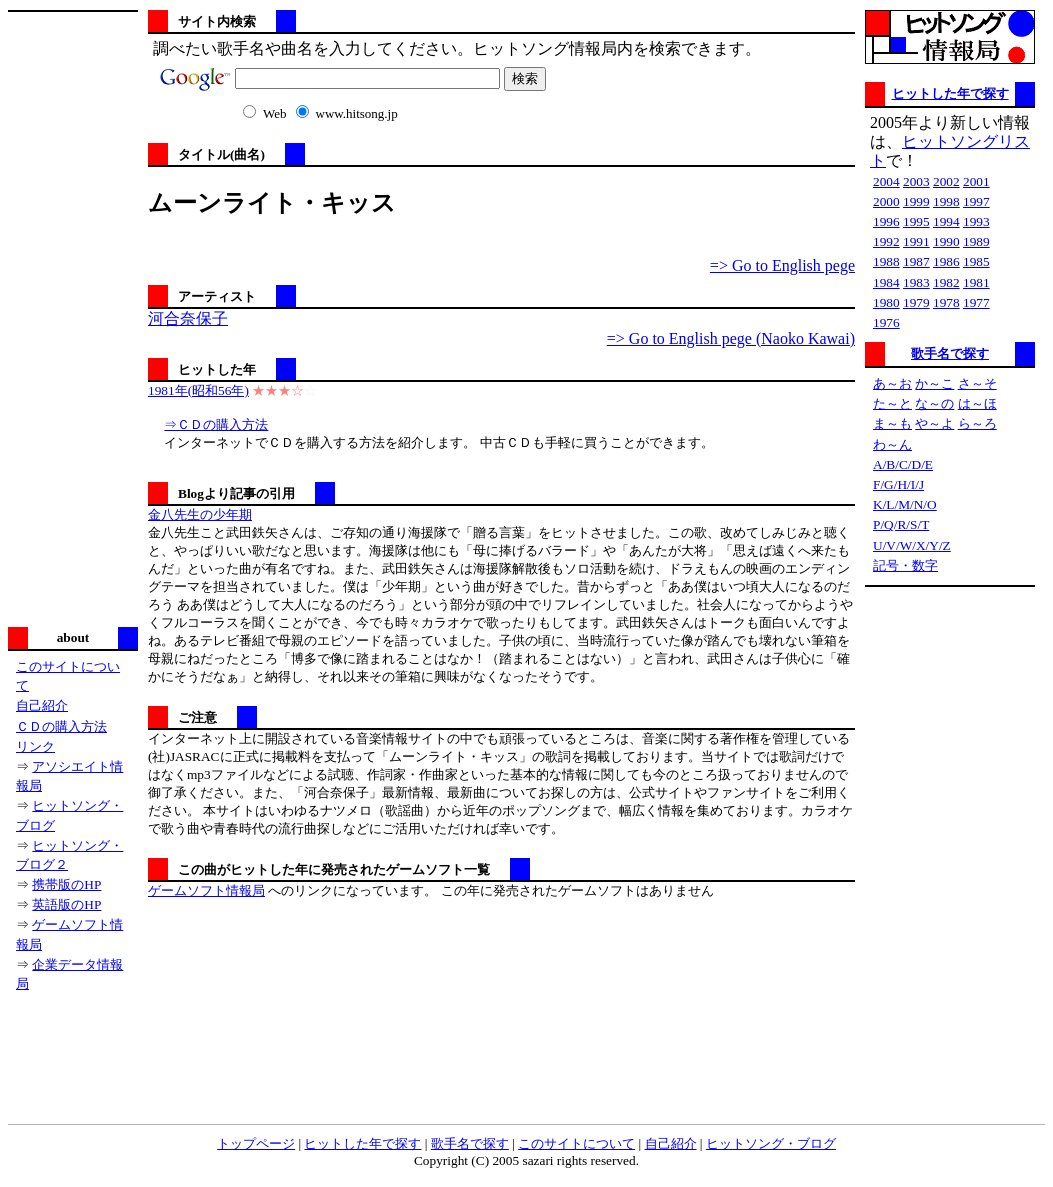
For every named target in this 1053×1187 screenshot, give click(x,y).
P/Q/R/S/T (901, 524)
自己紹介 (42, 705)
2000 (886, 201)
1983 (916, 282)
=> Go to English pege (782, 265)
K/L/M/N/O (905, 504)
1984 (886, 282)
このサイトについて (576, 1143)
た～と (892, 403)
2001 (976, 181)
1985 (976, 261)
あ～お (892, 383)
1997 (976, 201)
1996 (886, 221)
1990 (946, 241)
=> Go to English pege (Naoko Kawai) (731, 338)
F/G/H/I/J (898, 484)
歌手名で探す (950, 353)
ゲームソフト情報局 (206, 890)
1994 (946, 221)
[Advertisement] (73, 317)
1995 (916, 221)
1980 (886, 302)
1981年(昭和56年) (198, 390)
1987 (916, 261)
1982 (946, 282)
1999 (916, 201)
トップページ (256, 1143)
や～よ (934, 423)
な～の (934, 403)
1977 (976, 302)
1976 (886, 322)
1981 (976, 282)
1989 (976, 241)
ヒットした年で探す (950, 93)
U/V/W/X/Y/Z (912, 545)
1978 (946, 302)
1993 (976, 221)
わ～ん (892, 444)
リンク (35, 746)
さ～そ (977, 383)
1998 (946, 201)
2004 (886, 181)
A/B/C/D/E (903, 464)
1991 (916, 241)
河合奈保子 (188, 318)
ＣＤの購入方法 (61, 726)
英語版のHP (66, 904)
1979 (916, 302)
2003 (916, 181)
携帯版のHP (66, 884)
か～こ (934, 383)
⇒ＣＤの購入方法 (216, 424)
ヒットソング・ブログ (771, 1143)
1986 (946, 261)
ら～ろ (977, 423)
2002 (946, 181)
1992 (886, 241)
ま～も (892, 423)
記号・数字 (905, 565)
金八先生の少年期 (200, 514)
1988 (886, 261)
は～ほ (977, 403)
